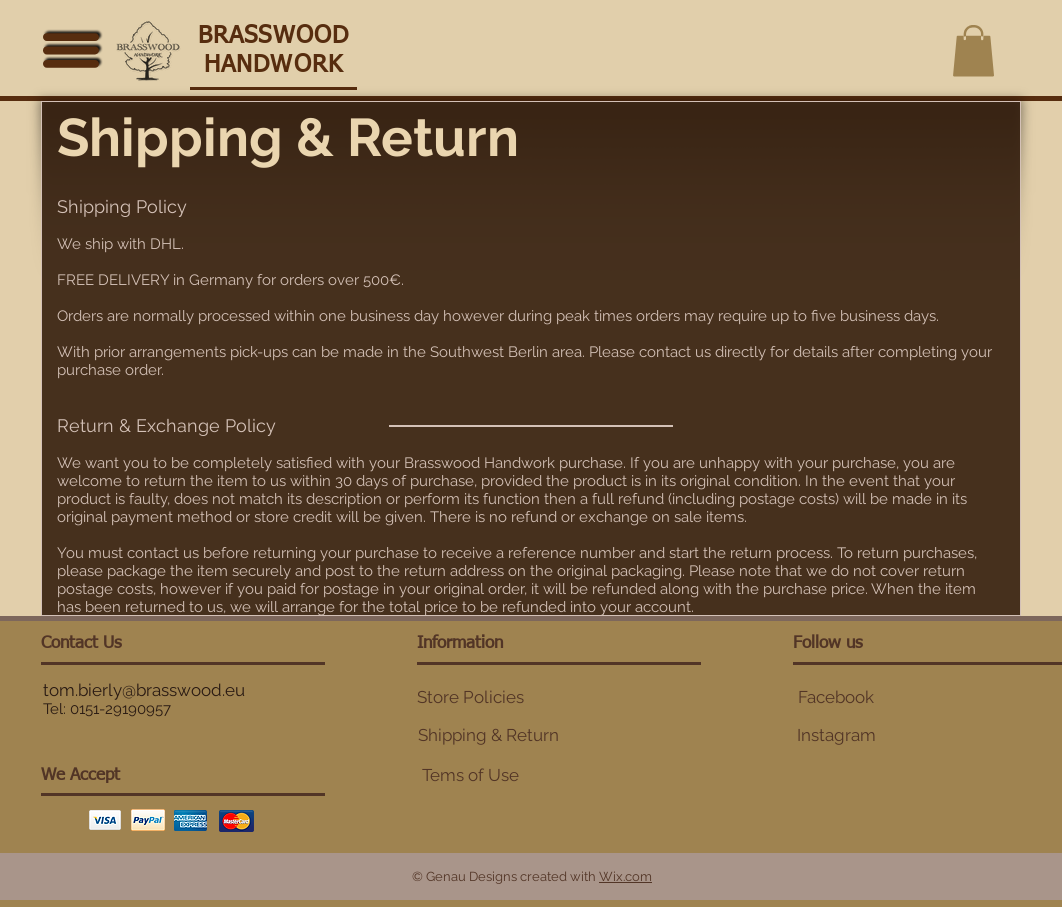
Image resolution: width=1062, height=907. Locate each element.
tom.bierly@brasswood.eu (144, 690)
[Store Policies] (470, 698)
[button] (973, 50)
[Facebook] (836, 698)
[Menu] (71, 48)
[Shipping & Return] (488, 736)
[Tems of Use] (470, 776)
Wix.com (625, 876)
